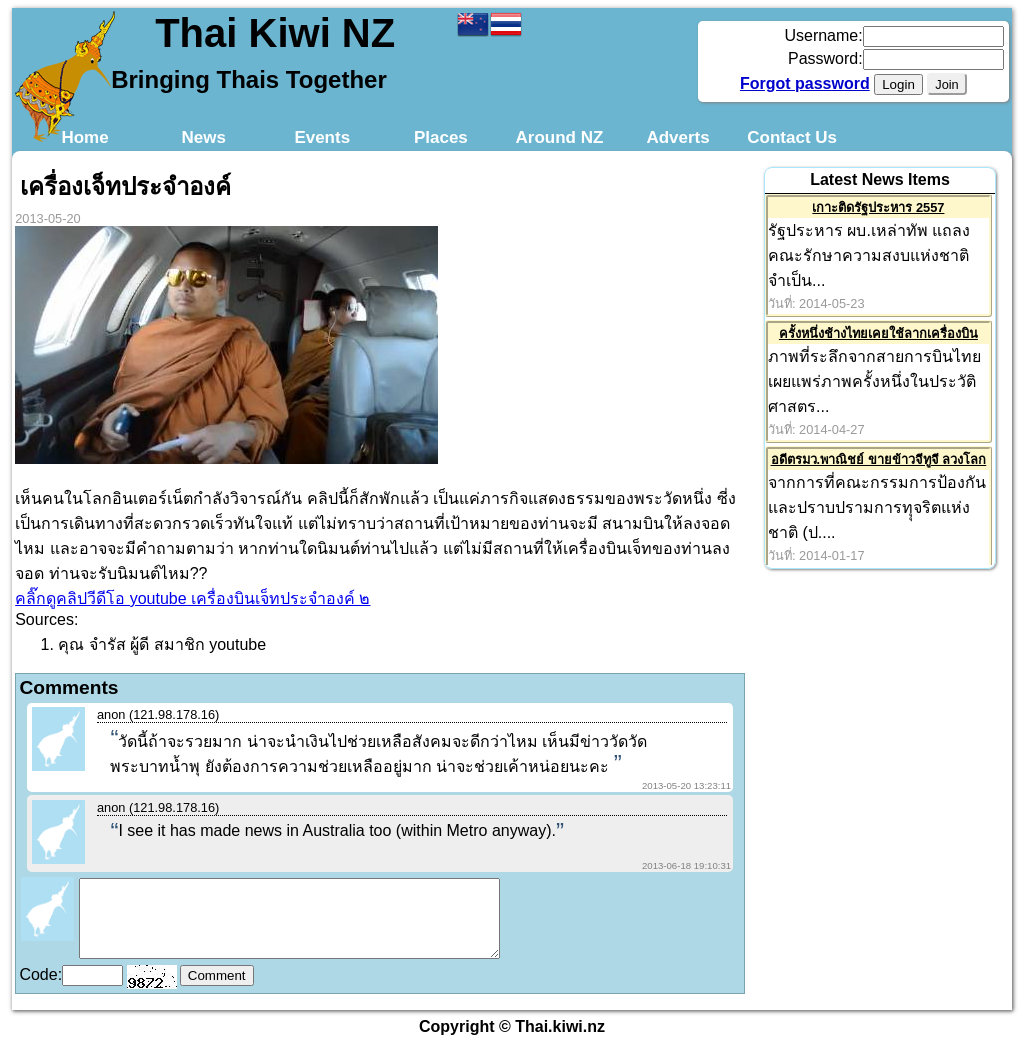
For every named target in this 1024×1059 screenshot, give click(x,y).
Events (322, 137)
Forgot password (805, 83)
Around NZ (560, 137)
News (203, 137)
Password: (825, 58)
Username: (823, 35)
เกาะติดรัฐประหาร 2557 (878, 207)
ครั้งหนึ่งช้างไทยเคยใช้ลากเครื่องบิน (878, 333)
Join (946, 84)
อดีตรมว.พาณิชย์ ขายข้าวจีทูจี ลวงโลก (879, 459)
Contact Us (792, 137)
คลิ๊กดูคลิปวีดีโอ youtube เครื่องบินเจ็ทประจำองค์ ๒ (192, 598)
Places (441, 137)
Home (84, 137)
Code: (40, 989)
